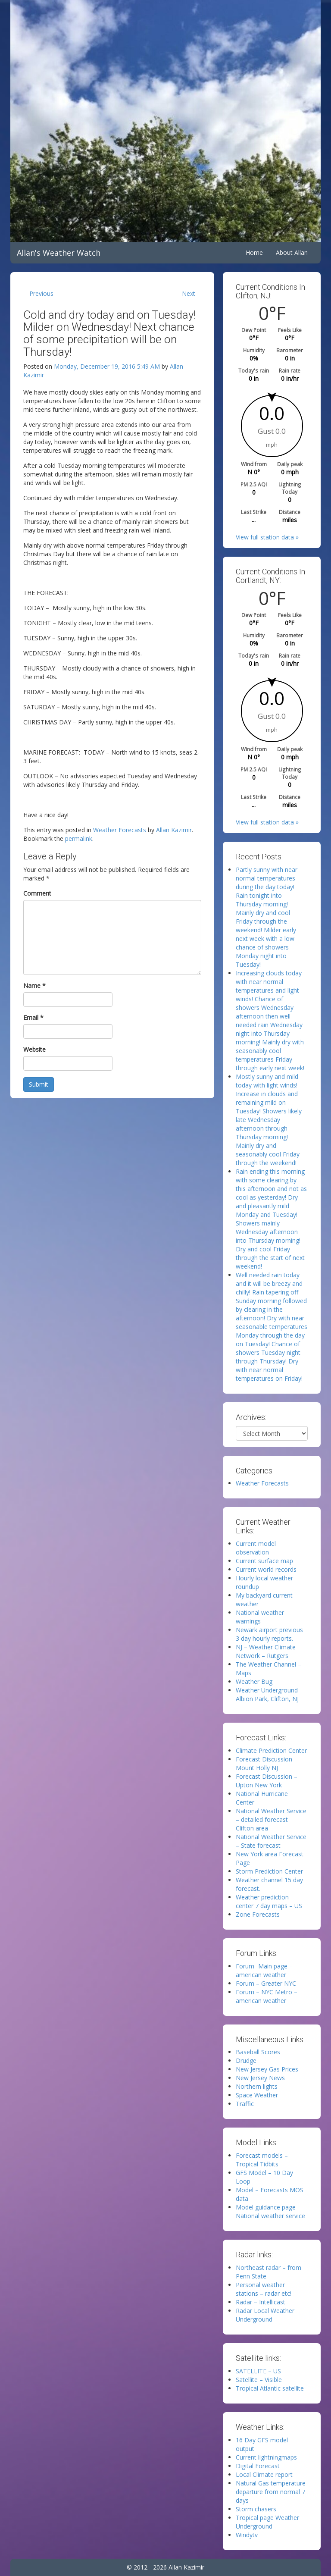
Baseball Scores (258, 2052)
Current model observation (256, 1547)
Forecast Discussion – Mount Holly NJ (266, 1763)
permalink (78, 838)
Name (34, 985)
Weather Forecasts (119, 830)
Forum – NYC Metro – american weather (266, 1996)
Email (33, 1017)
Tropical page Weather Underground (267, 2521)
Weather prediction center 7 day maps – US (269, 1901)
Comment (37, 893)
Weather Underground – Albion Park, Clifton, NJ (269, 1694)
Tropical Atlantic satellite (270, 2388)
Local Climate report (264, 2474)
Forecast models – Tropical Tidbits (262, 2159)
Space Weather (257, 2095)
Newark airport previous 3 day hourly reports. (269, 1634)
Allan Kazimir (174, 830)
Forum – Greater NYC (266, 1983)
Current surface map (264, 1561)
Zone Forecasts (258, 1914)
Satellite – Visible (259, 2379)
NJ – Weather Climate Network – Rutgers (266, 1651)
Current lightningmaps (266, 2457)
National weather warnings (260, 1616)
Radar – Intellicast (260, 2302)
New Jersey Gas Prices (267, 2069)
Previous (41, 293)
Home (254, 252)
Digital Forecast (258, 2466)
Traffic (245, 2104)
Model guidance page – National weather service (270, 2211)
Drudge (246, 2060)
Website (34, 1049)
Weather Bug (254, 1681)
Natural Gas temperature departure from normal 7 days (271, 2491)
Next (188, 293)
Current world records (266, 1569)
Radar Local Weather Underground (265, 2314)
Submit (38, 1084)
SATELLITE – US (258, 2371)
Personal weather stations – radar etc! (263, 2289)
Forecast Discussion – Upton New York (266, 1780)
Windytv (247, 2535)
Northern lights (257, 2086)
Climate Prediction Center (271, 1750)
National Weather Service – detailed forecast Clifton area (271, 1819)
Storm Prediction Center (269, 1871)
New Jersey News (260, 2078)
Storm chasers (256, 2509)
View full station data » (267, 537)
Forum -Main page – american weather (264, 1970)
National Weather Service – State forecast (271, 1841)
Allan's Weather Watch (58, 253)
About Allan (292, 252)
